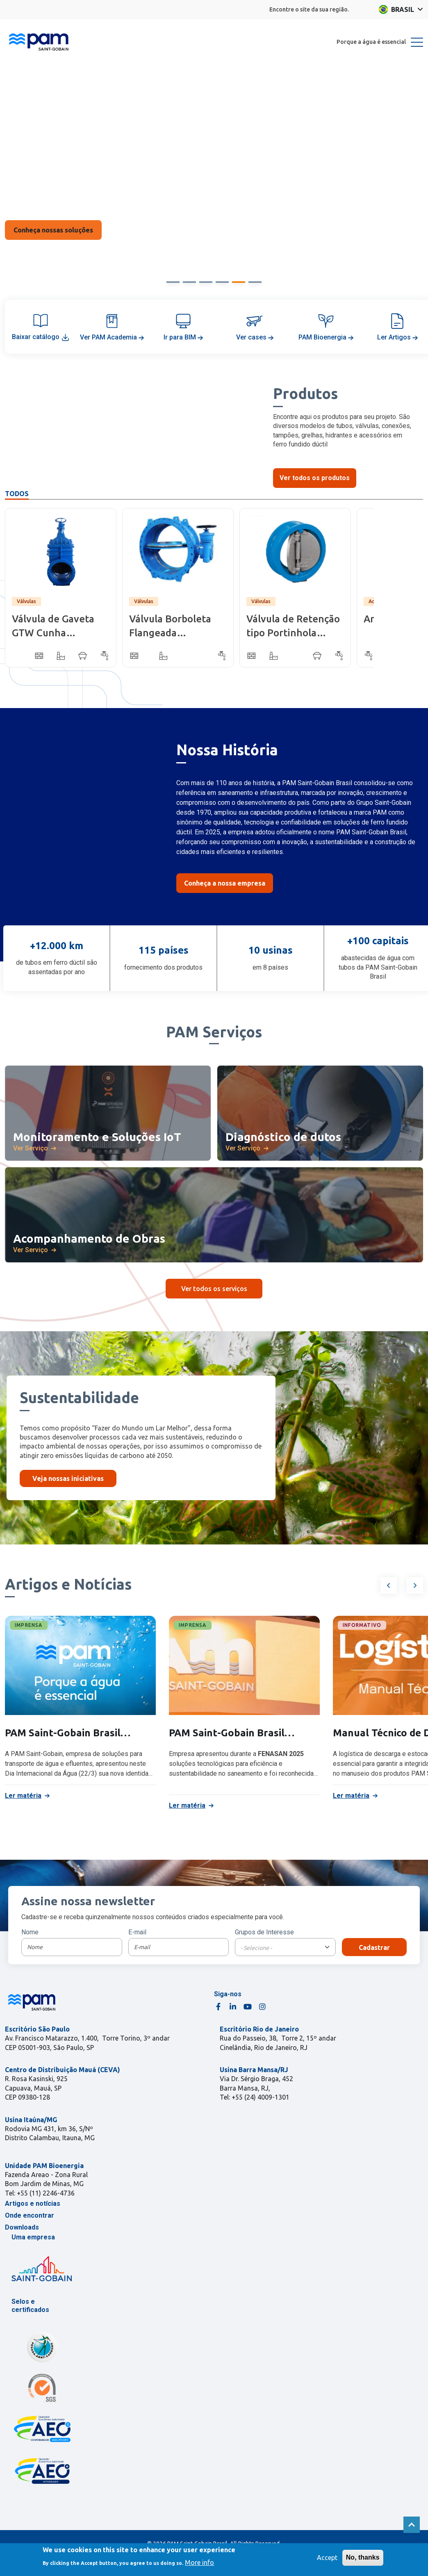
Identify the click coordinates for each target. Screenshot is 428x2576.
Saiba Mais (53, 235)
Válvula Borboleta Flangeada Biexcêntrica (170, 626)
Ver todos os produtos (315, 478)
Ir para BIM (183, 337)
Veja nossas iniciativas (68, 1478)
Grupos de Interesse (264, 1932)
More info (199, 2562)
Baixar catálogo (41, 337)
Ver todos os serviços (214, 1288)
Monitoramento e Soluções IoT (97, 1136)
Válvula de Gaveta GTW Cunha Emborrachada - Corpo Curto (53, 626)
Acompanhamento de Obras (89, 1238)
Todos (17, 493)
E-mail (137, 1932)
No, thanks (363, 2557)
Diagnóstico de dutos (283, 1136)
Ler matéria (23, 1795)
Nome (30, 1932)
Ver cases (254, 337)
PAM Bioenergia (325, 337)
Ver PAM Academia (112, 337)
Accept (327, 2557)
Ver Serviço (30, 1148)
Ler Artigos (397, 337)
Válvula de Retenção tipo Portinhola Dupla (293, 626)
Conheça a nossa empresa (224, 883)
